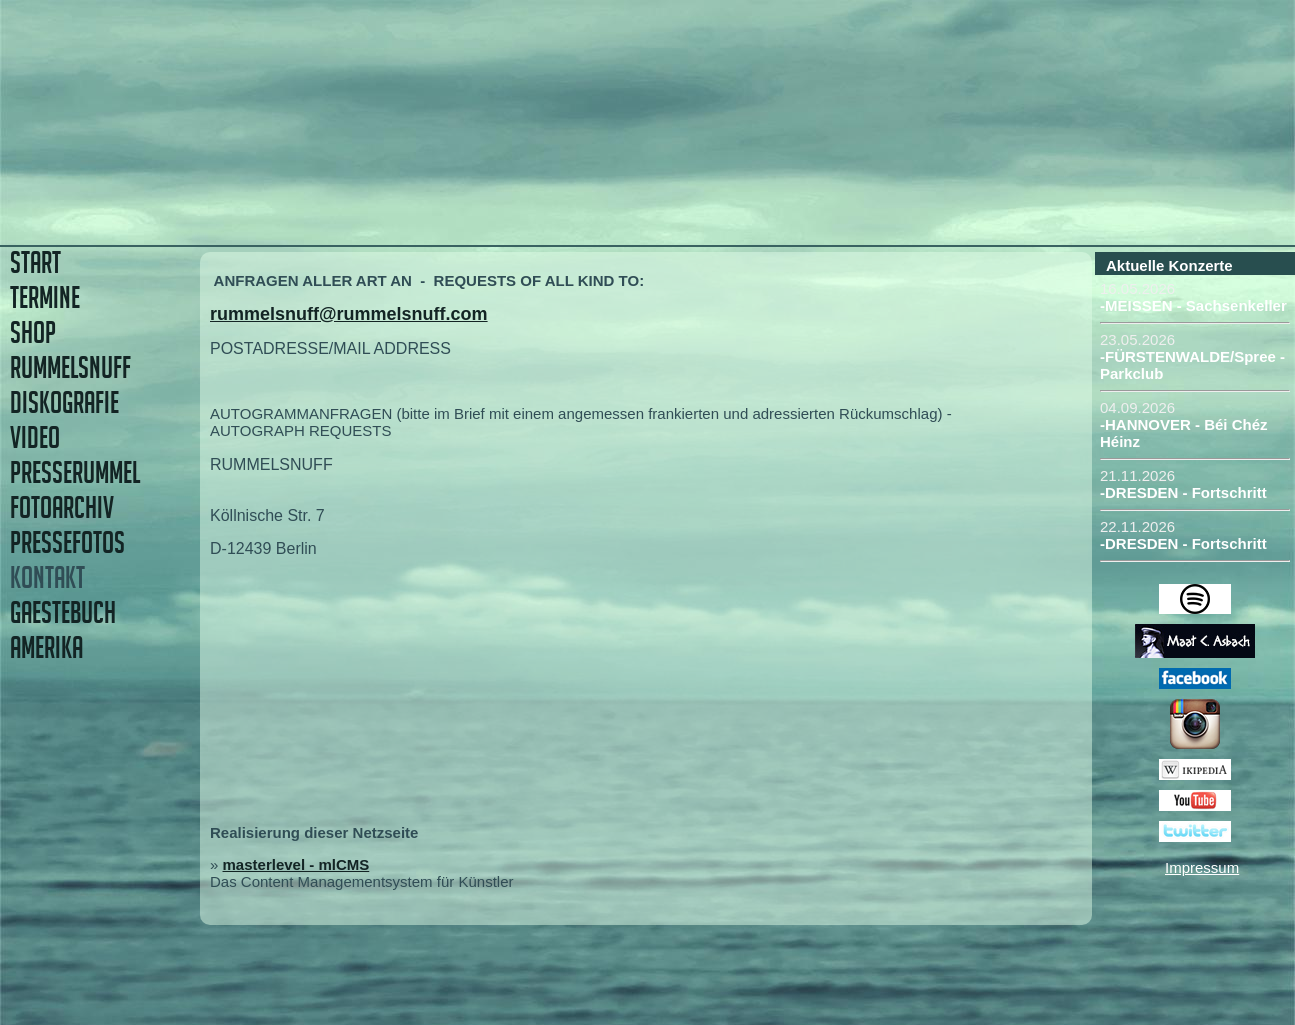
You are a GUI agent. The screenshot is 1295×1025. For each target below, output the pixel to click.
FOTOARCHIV (62, 507)
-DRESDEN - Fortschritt (1183, 492)
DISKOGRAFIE (64, 402)
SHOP (33, 332)
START (35, 262)
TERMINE (45, 297)
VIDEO (35, 437)
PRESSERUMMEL (75, 472)
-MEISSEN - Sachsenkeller (1193, 305)
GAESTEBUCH (63, 612)
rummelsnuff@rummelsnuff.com (349, 314)
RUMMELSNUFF (70, 367)
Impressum (1202, 867)
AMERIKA (46, 647)
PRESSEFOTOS (67, 542)
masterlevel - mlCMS (296, 864)
